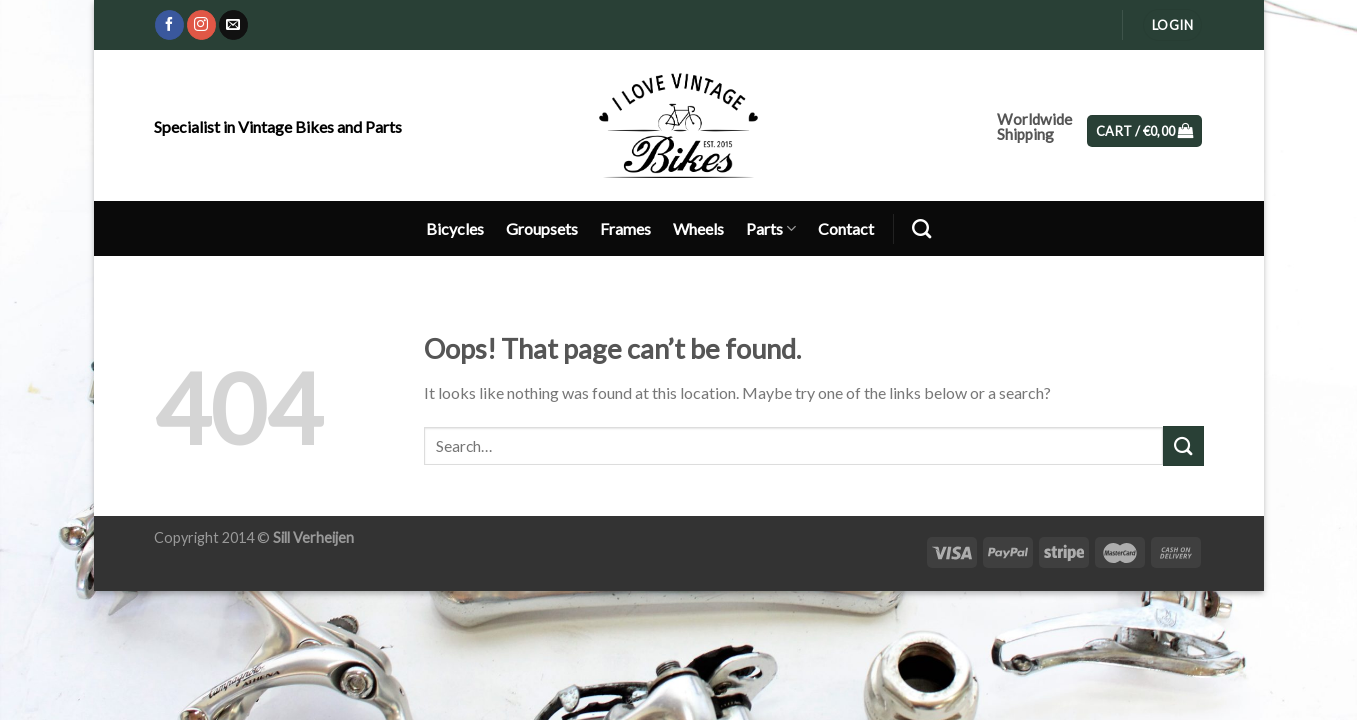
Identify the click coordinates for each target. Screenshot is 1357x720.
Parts (771, 228)
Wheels (698, 228)
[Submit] (1183, 445)
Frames (625, 228)
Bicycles (455, 228)
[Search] (921, 228)
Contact (846, 228)
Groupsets (542, 228)
